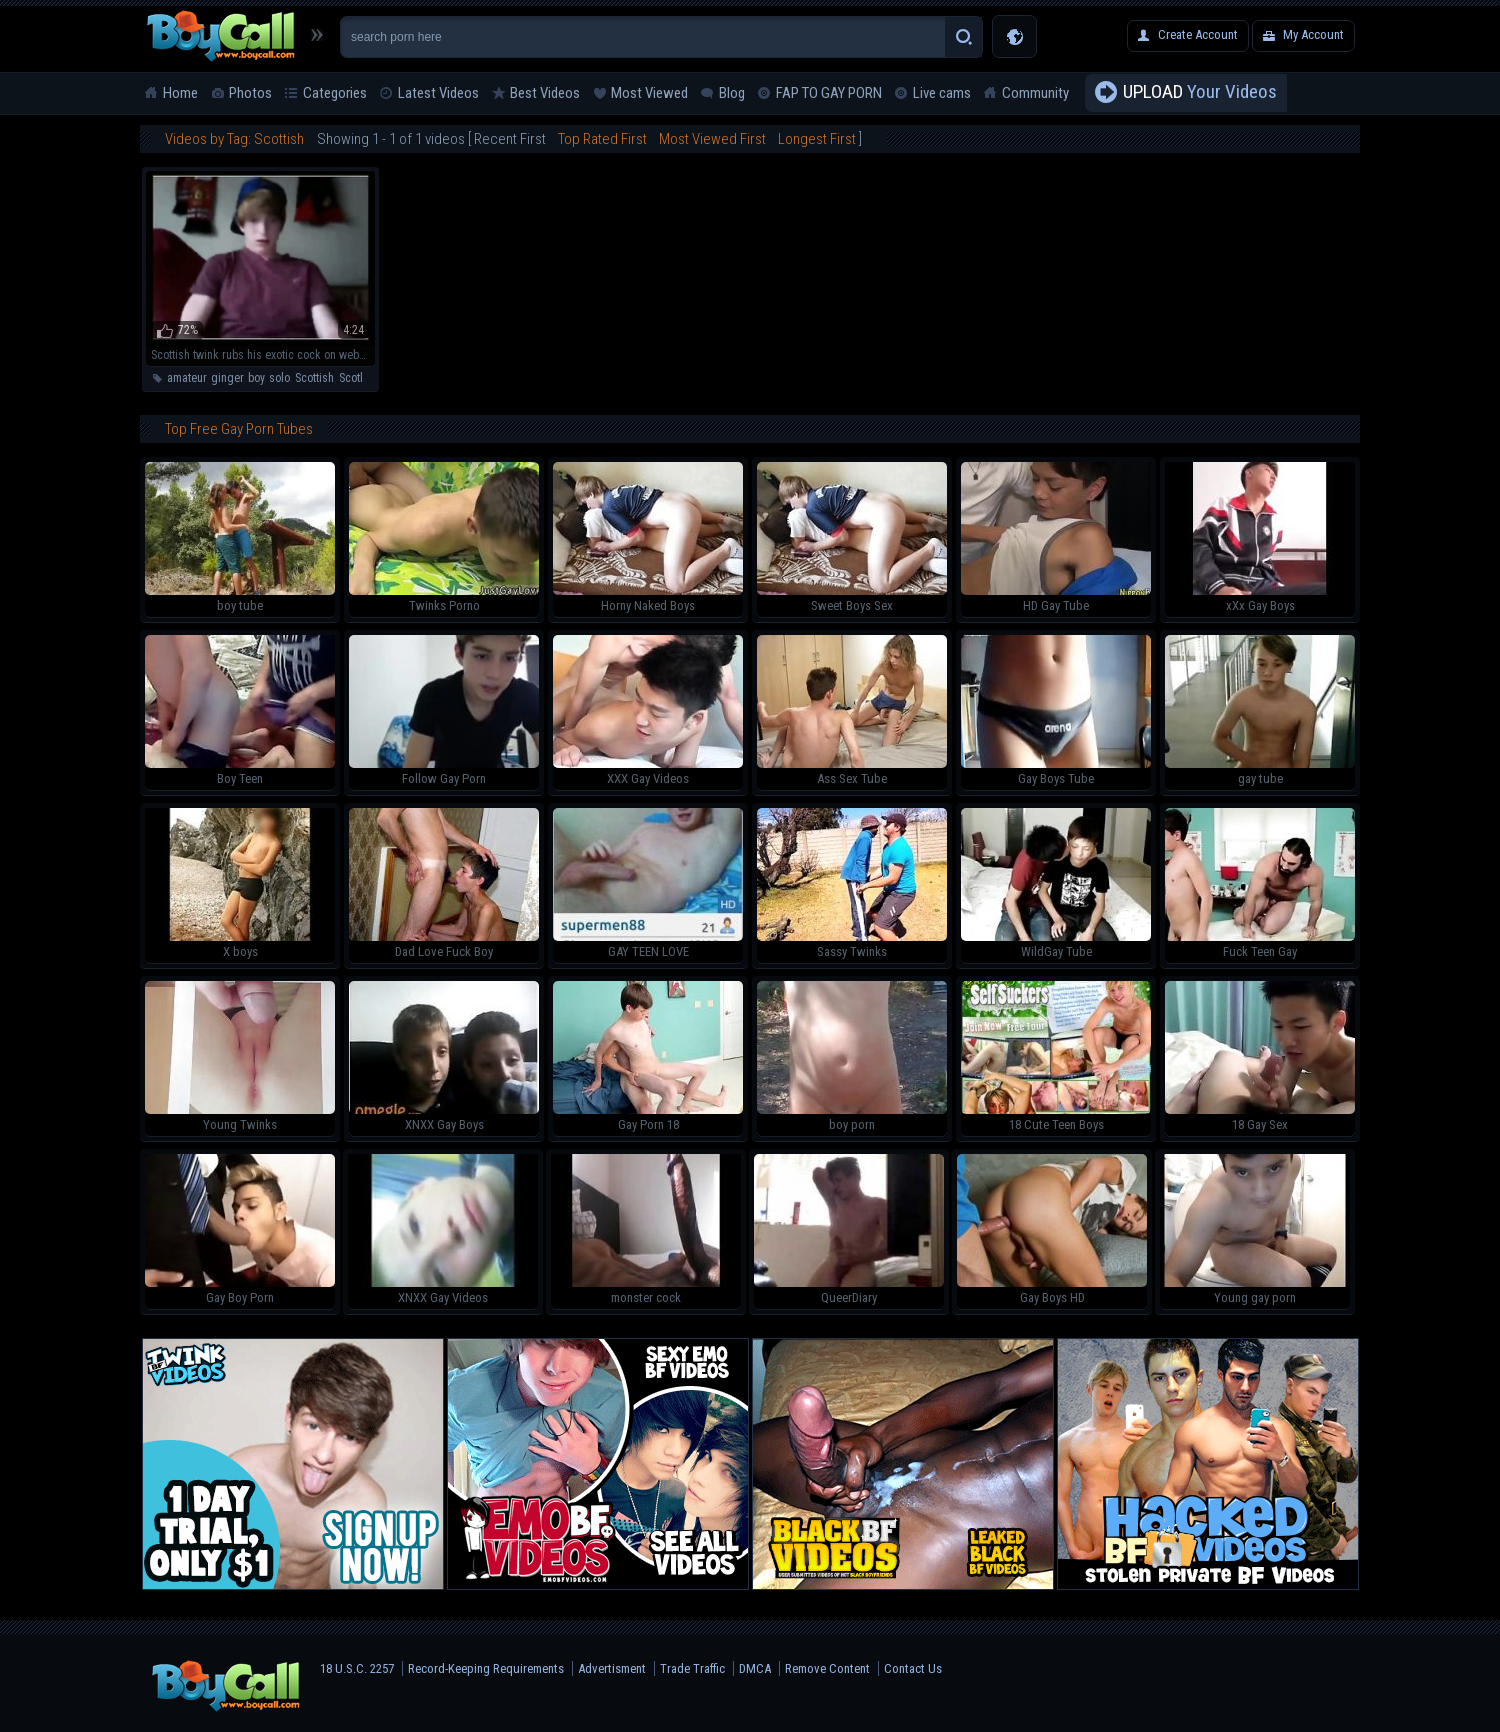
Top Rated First (602, 139)
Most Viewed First (712, 139)
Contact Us (913, 1668)
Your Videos (1200, 93)
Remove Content (827, 1668)
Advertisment (612, 1668)
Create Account (1198, 34)
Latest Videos (438, 93)
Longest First (817, 139)
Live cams (942, 93)
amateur (186, 378)
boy (256, 378)
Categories (335, 93)
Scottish (314, 378)
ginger (227, 378)
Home (180, 93)
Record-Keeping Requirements (486, 1668)
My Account (1313, 34)
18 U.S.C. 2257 (357, 1668)
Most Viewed (649, 93)
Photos (250, 93)
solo (279, 378)
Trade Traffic (692, 1668)
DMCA (755, 1668)
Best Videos (545, 93)
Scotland (360, 378)
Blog (732, 93)
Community (1035, 93)
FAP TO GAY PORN (829, 93)
